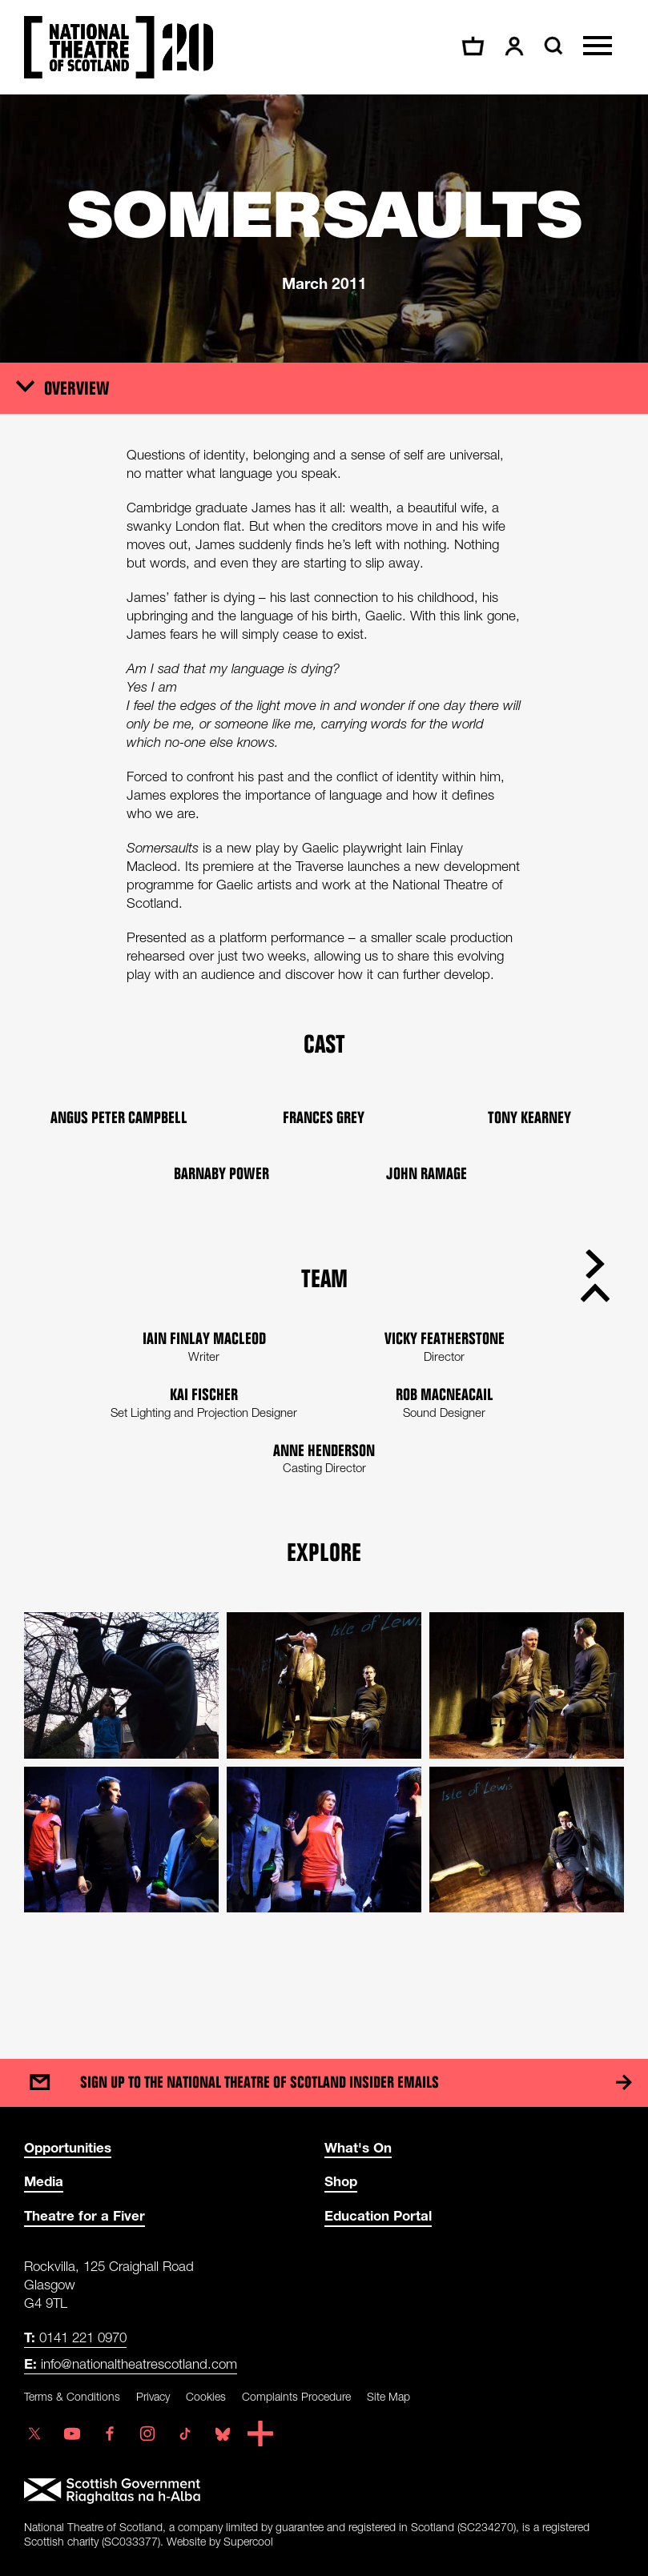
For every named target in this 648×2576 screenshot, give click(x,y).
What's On (358, 2147)
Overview (77, 387)
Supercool (248, 2541)
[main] (324, 1060)
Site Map (388, 2396)
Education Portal (378, 2215)
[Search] (551, 45)
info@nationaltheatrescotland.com (130, 2363)
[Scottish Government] (324, 2491)
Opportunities (67, 2147)
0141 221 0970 (75, 2337)
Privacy (153, 2396)
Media (43, 2181)
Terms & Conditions (72, 2396)
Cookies (206, 2396)
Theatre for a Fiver (84, 2215)
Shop (340, 2181)
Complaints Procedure (296, 2396)
